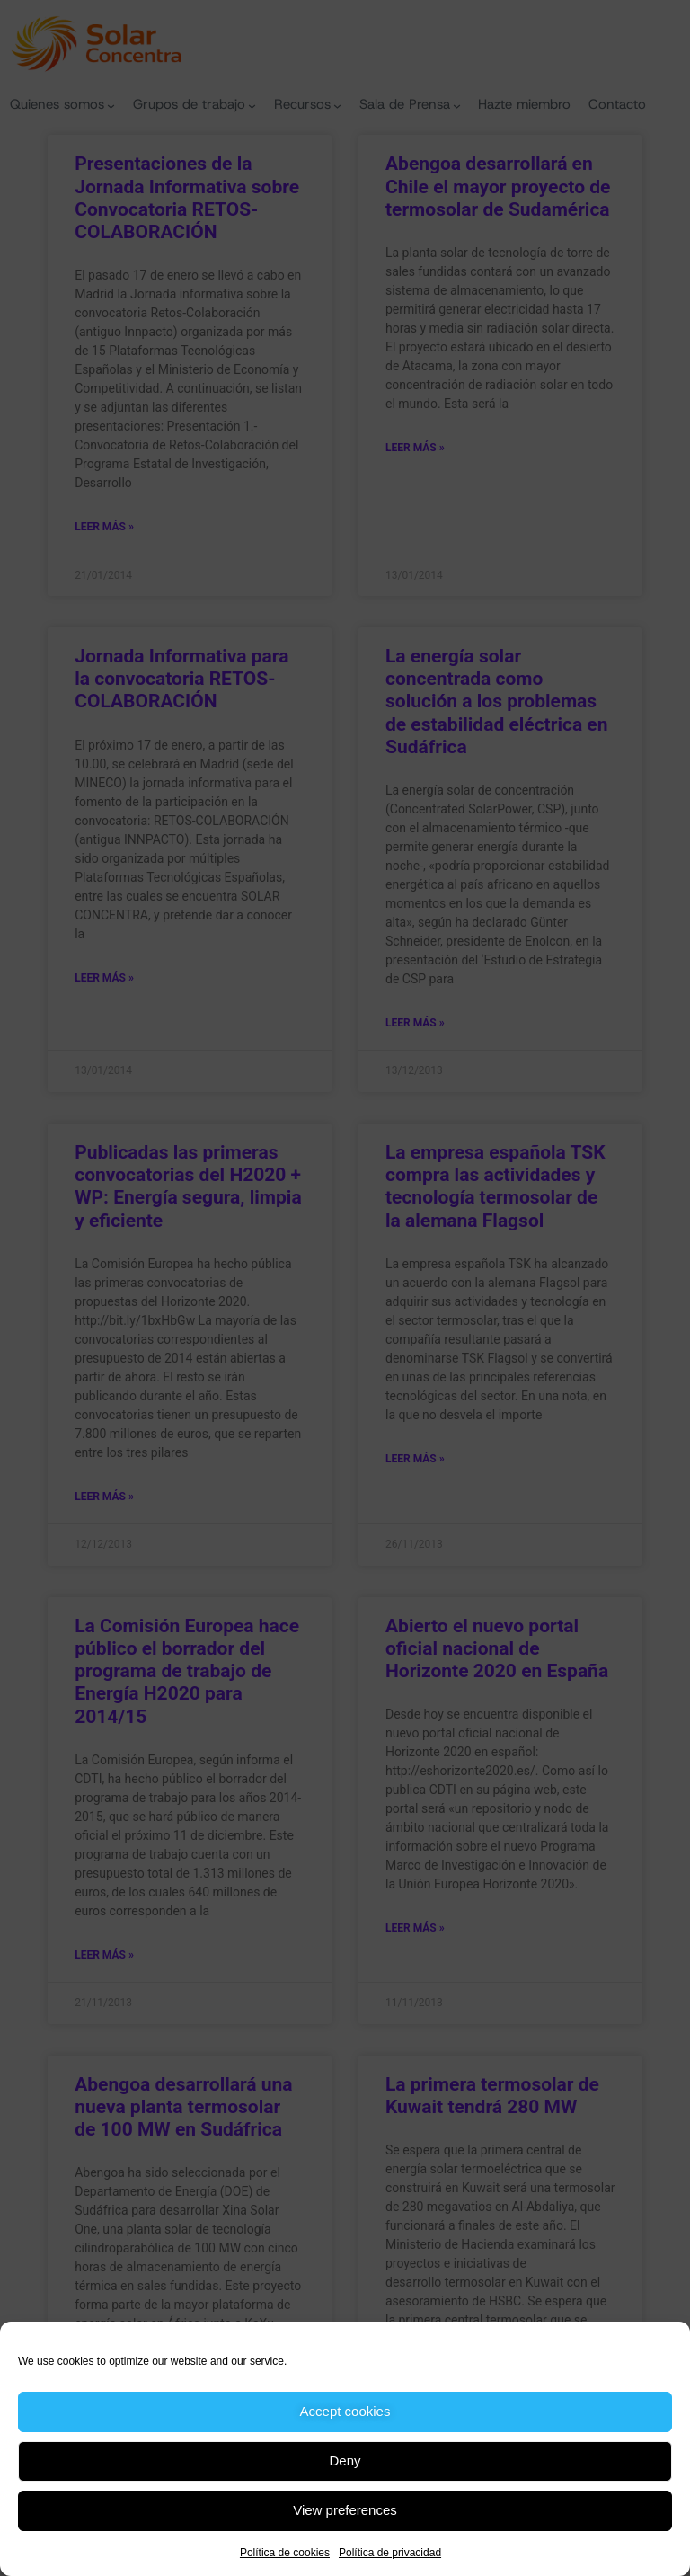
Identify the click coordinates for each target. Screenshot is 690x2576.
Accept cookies (345, 2411)
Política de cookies (285, 2552)
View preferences (345, 2510)
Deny (344, 2460)
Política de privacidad (390, 2552)
